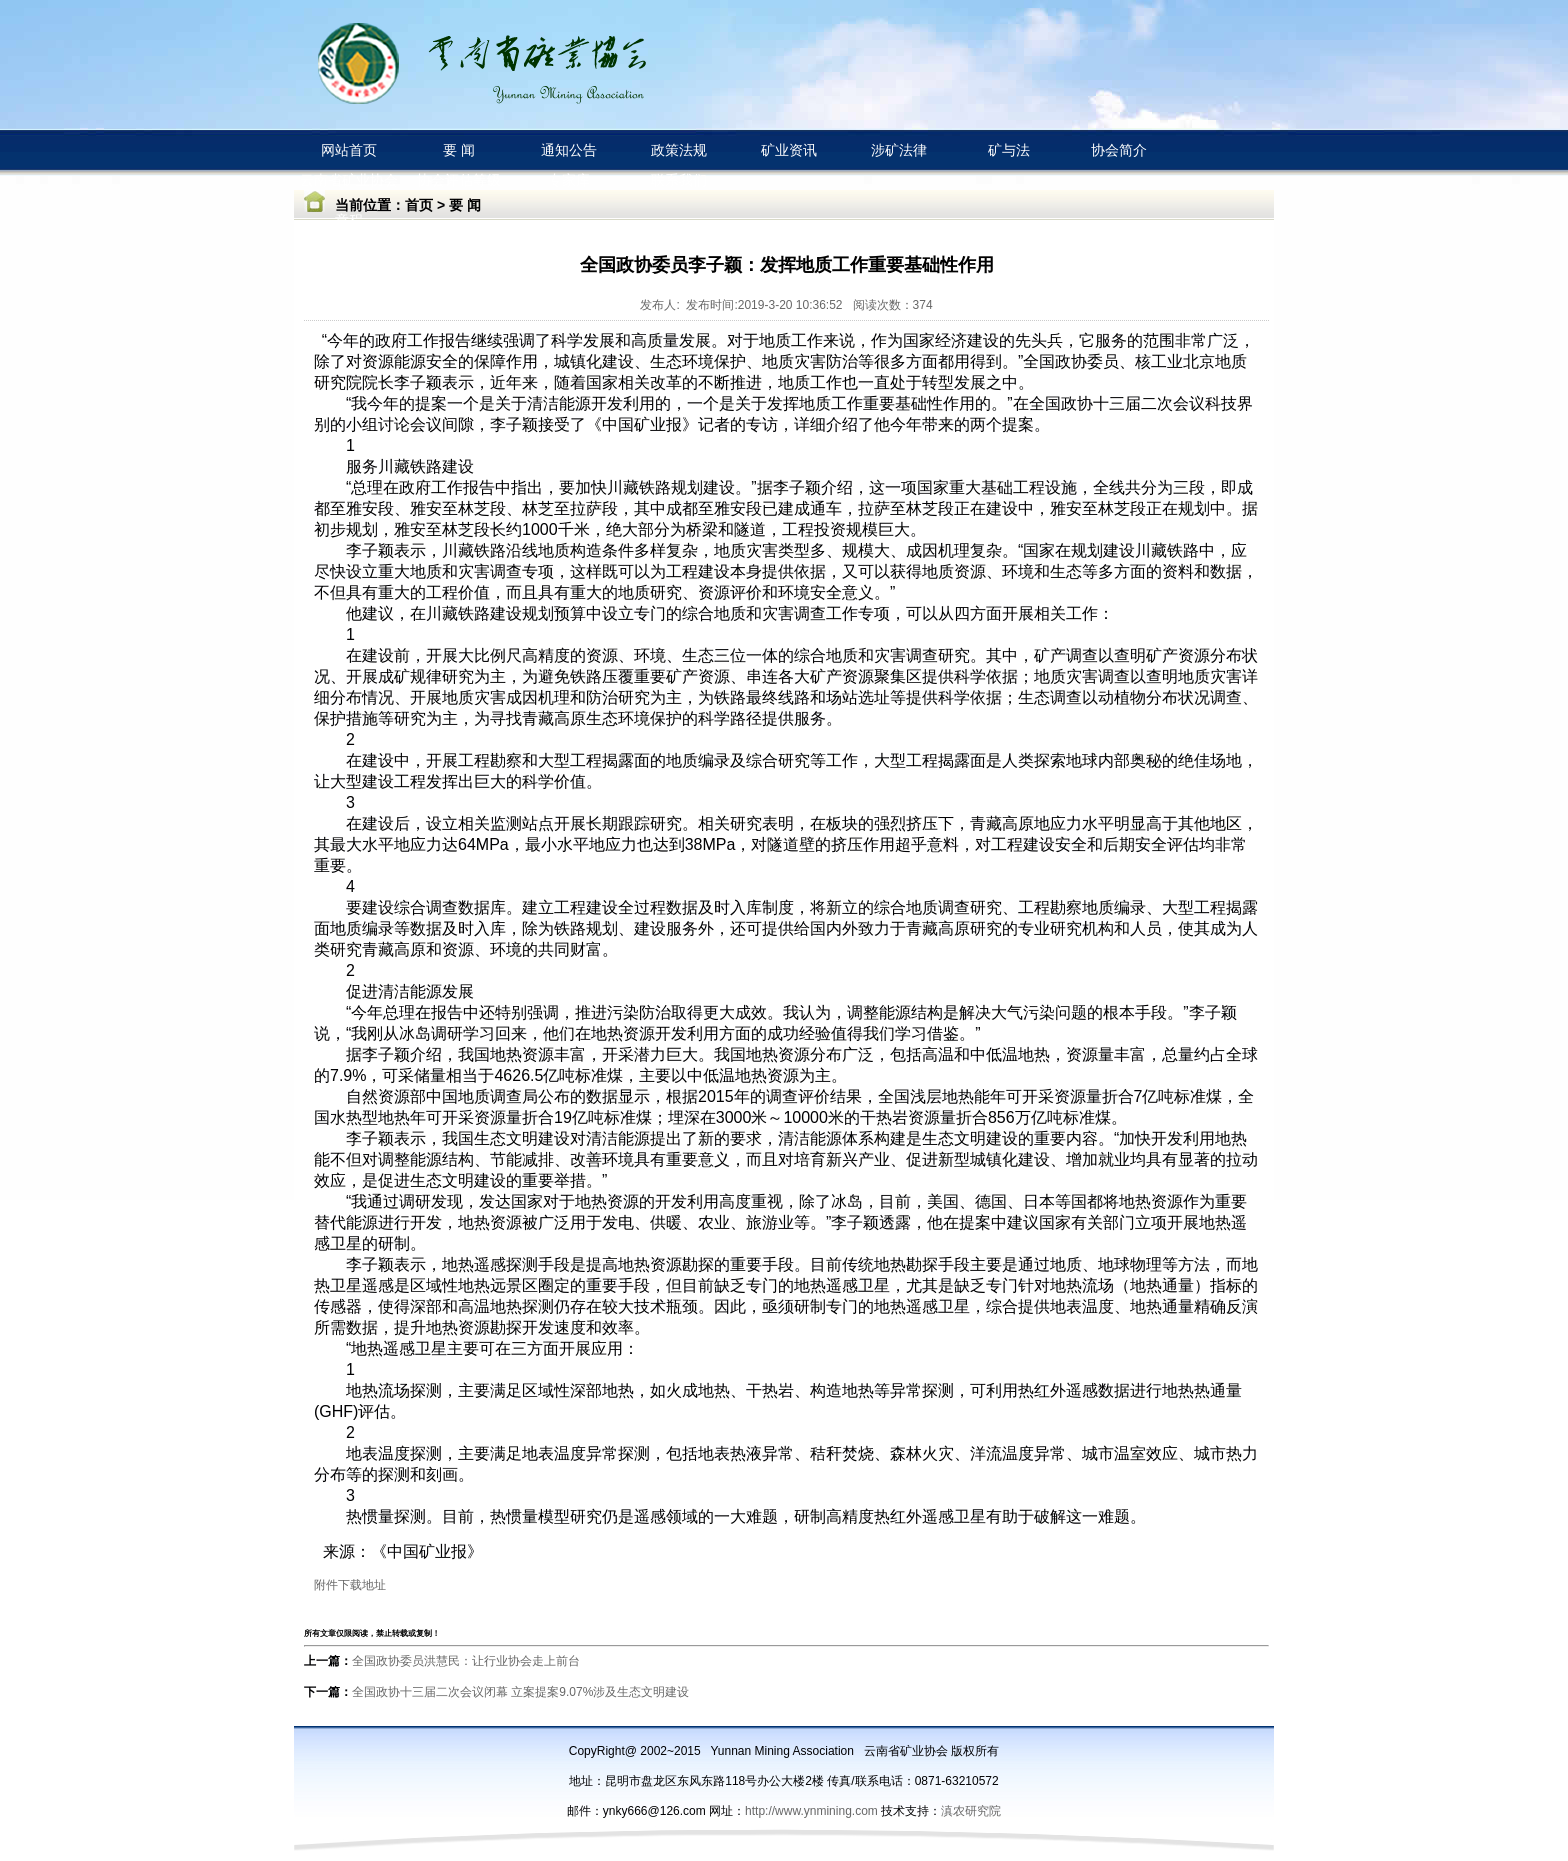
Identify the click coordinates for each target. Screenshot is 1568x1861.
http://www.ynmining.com (813, 1811)
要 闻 (465, 205)
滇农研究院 (971, 1811)
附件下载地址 (350, 1585)
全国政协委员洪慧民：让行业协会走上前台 (466, 1661)
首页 (419, 205)
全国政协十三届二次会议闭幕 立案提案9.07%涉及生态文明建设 (520, 1692)
